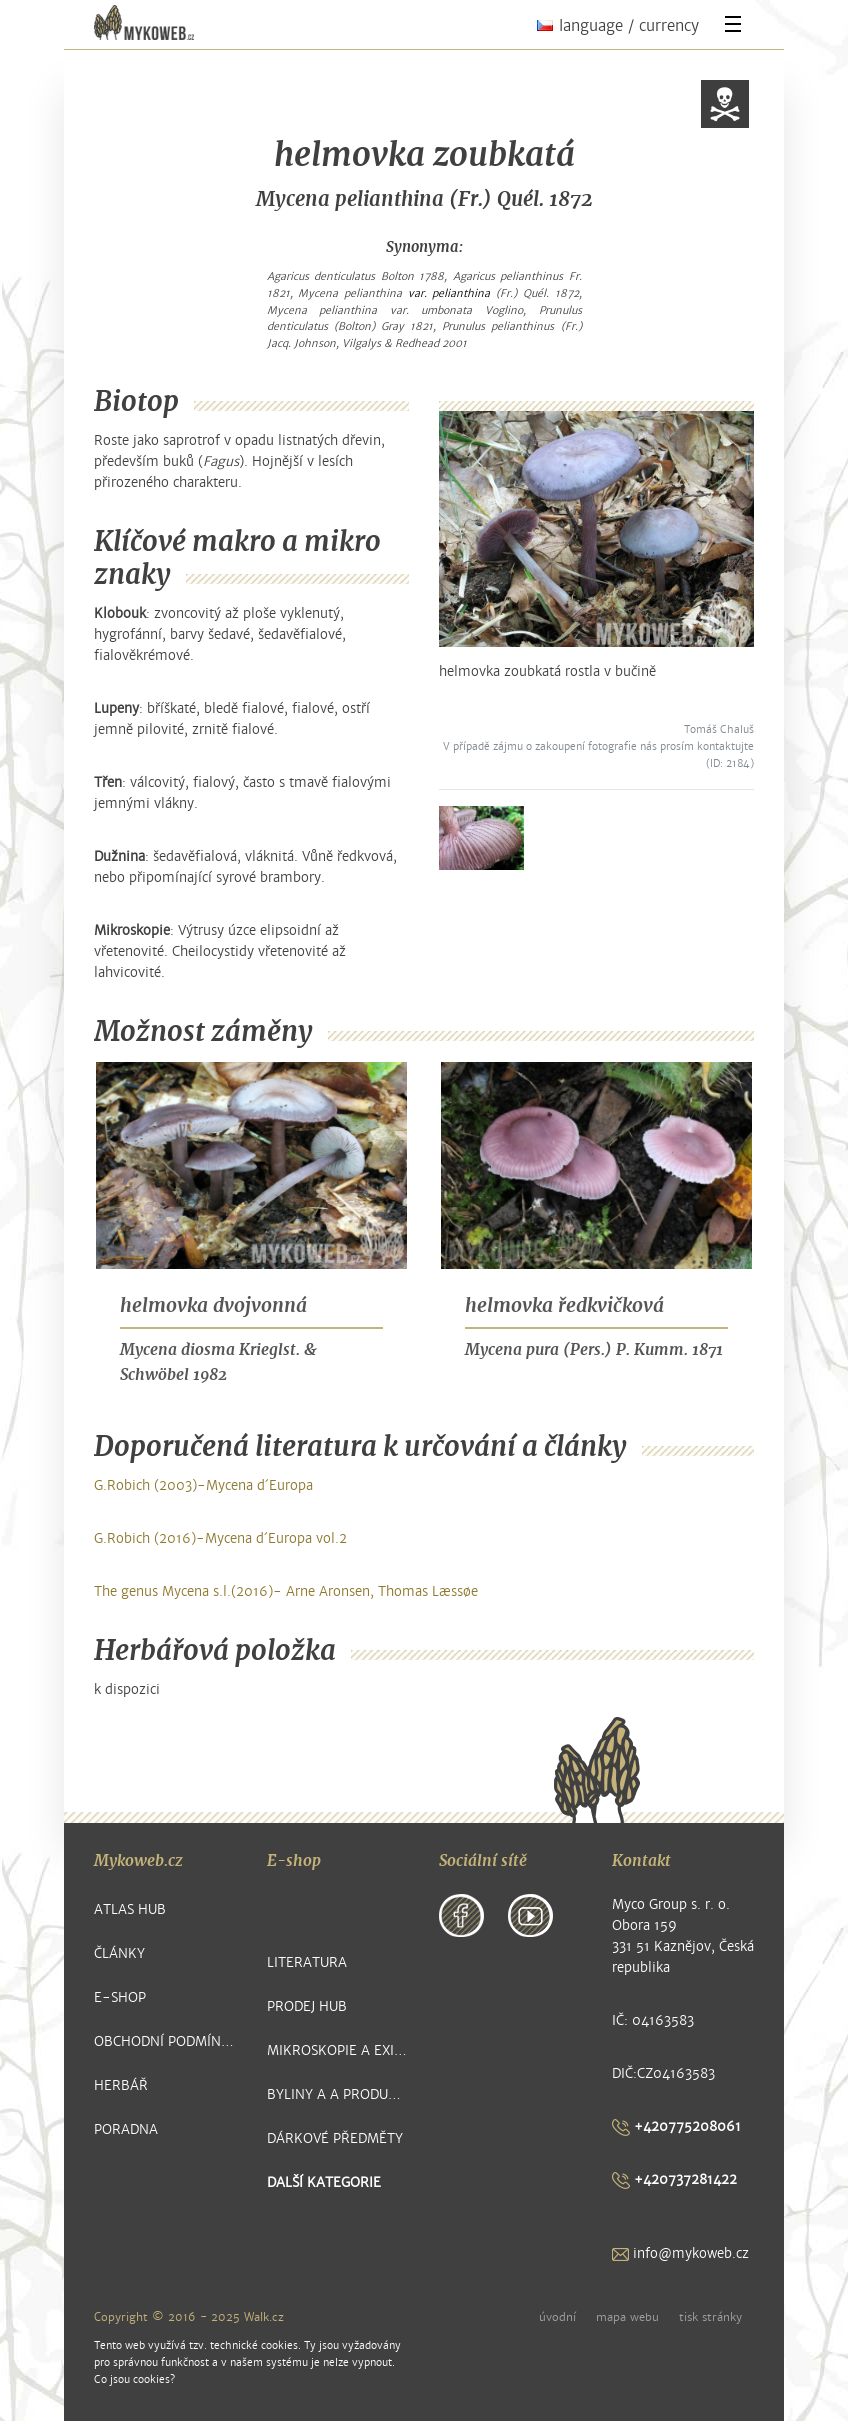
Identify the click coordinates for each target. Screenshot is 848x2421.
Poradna (126, 2129)
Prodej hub (307, 2006)
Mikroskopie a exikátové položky (338, 2050)
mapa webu (627, 2317)
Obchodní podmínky (165, 2041)
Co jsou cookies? (134, 2379)
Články (119, 1953)
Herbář (121, 2085)
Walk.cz (264, 2317)
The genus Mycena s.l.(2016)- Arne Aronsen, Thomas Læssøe (286, 1591)
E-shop (120, 1997)
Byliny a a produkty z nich (338, 2094)
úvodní (557, 2317)
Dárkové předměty (335, 2138)
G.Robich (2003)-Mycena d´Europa (203, 1485)
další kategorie (324, 2182)
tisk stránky (710, 2317)
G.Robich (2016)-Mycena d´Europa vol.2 (220, 1538)
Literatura (307, 1962)
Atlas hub (130, 1909)
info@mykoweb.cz (680, 2253)
